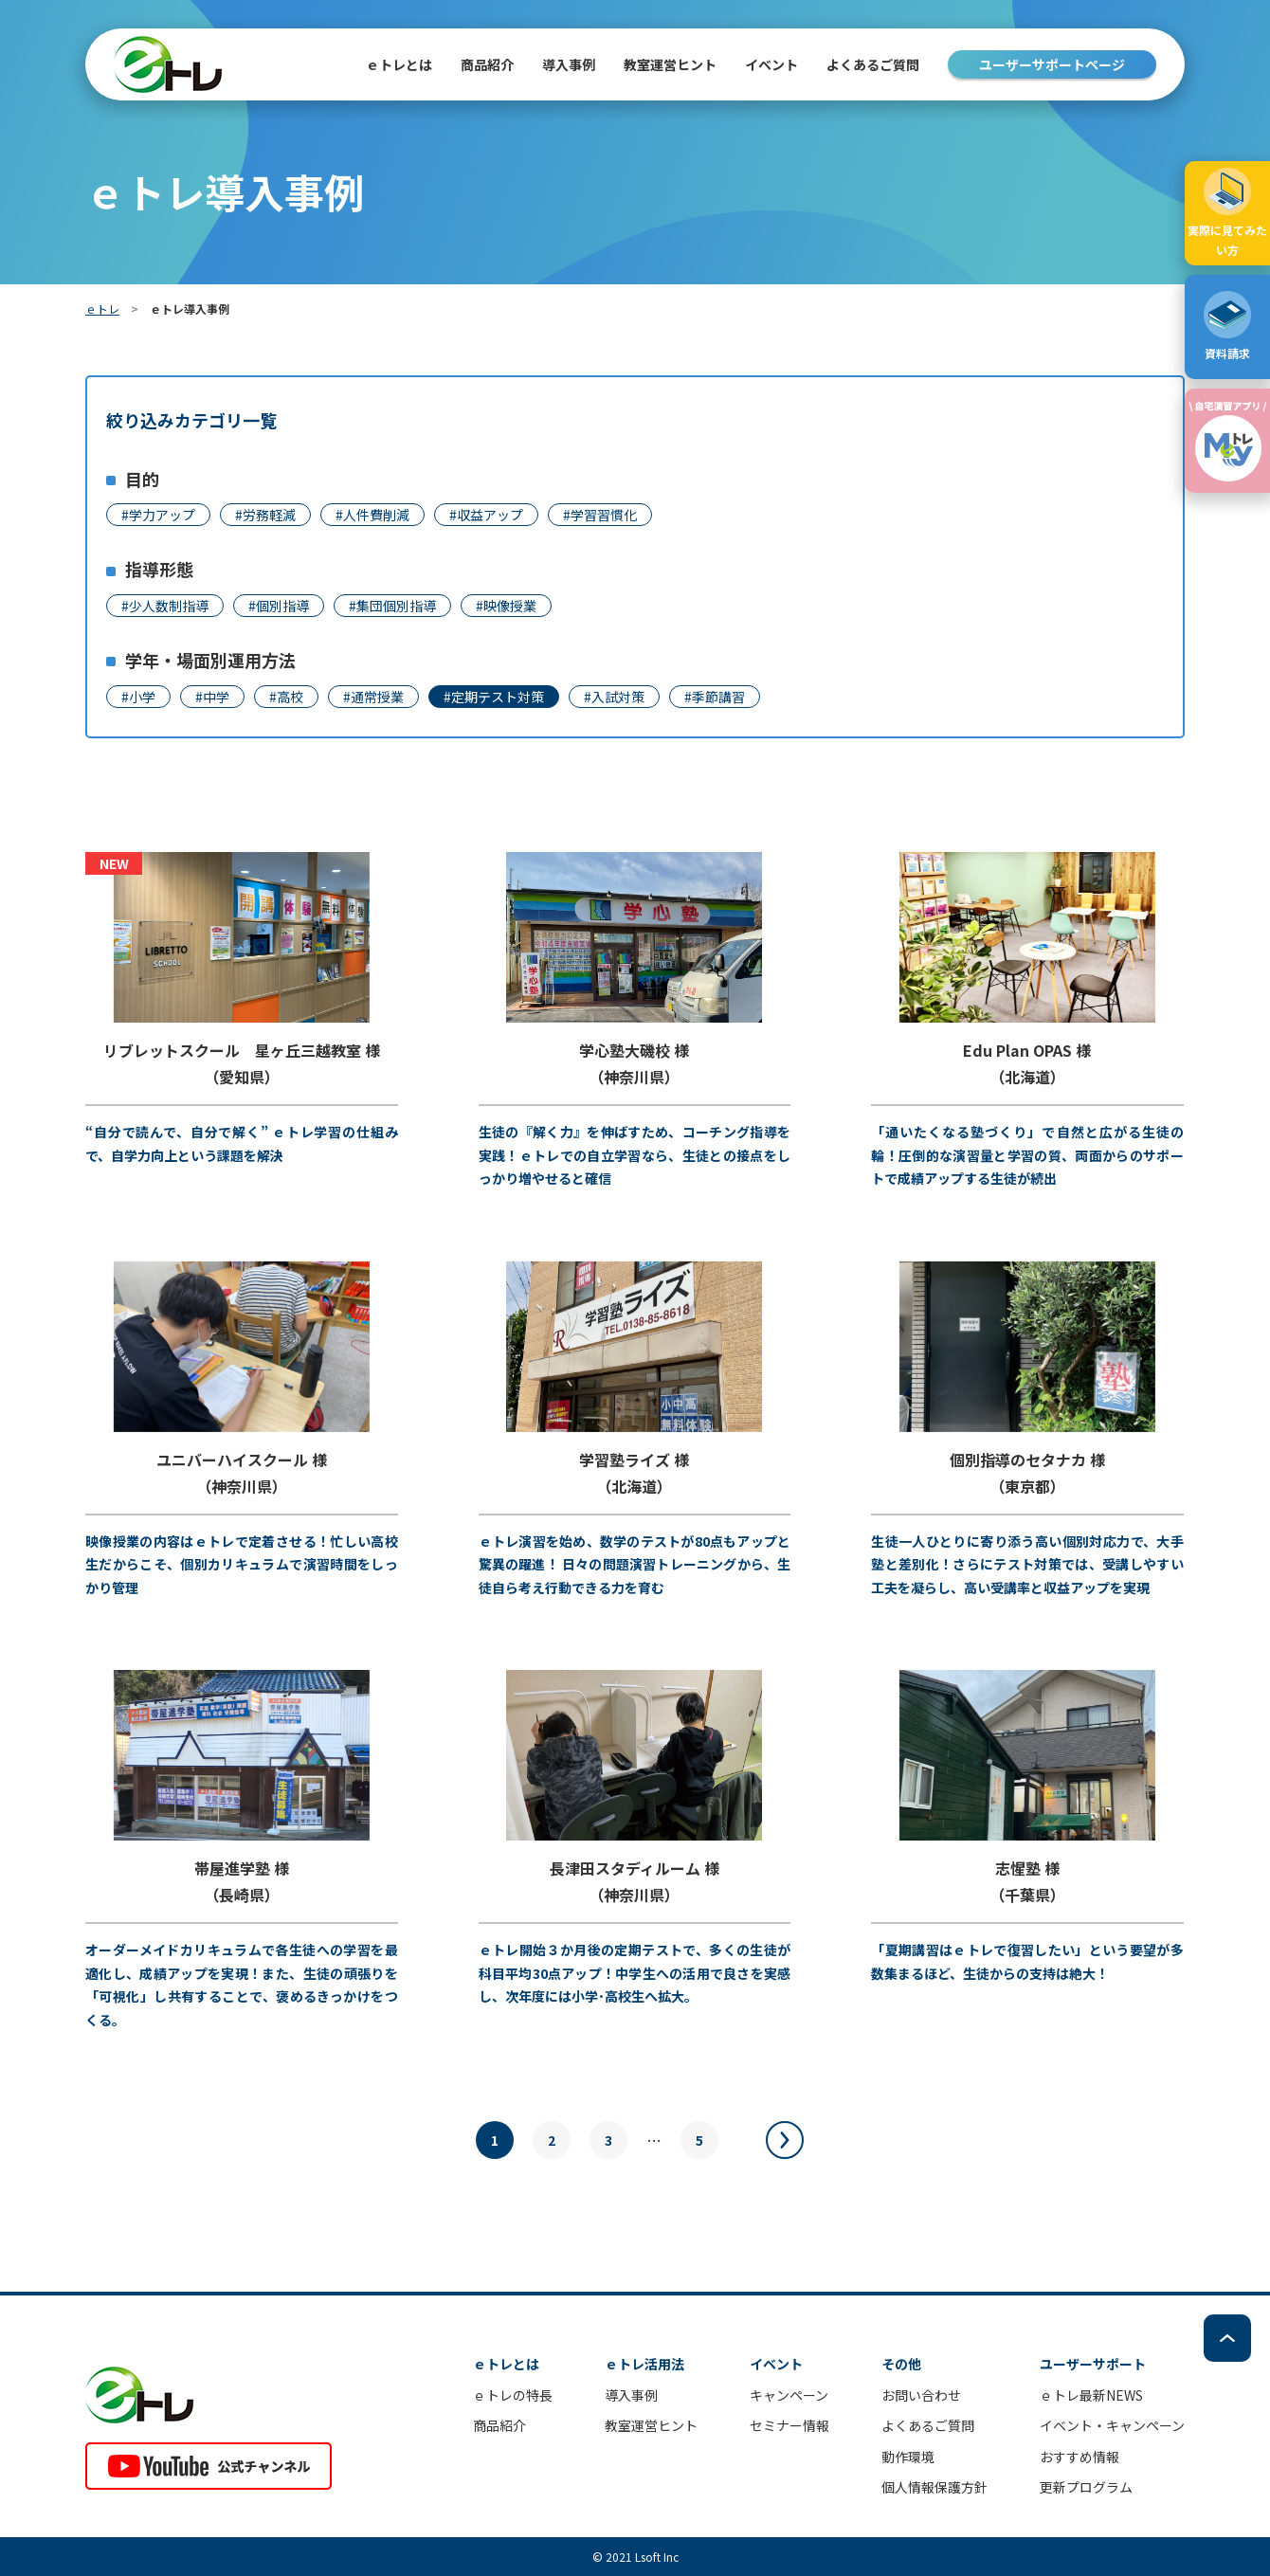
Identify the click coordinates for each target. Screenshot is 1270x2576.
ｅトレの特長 (513, 2395)
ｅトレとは (399, 64)
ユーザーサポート (1093, 2363)
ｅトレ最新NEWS (1091, 2395)
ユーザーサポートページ (1052, 64)
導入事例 (568, 64)
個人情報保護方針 (934, 2486)
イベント (771, 64)
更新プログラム (1086, 2486)
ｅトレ (102, 308)
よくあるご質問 (872, 64)
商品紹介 (499, 2425)
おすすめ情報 (1079, 2456)
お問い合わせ (921, 2395)
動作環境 (907, 2456)
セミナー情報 (789, 2425)
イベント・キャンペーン (1112, 2425)
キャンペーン (789, 2395)
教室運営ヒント (670, 64)
